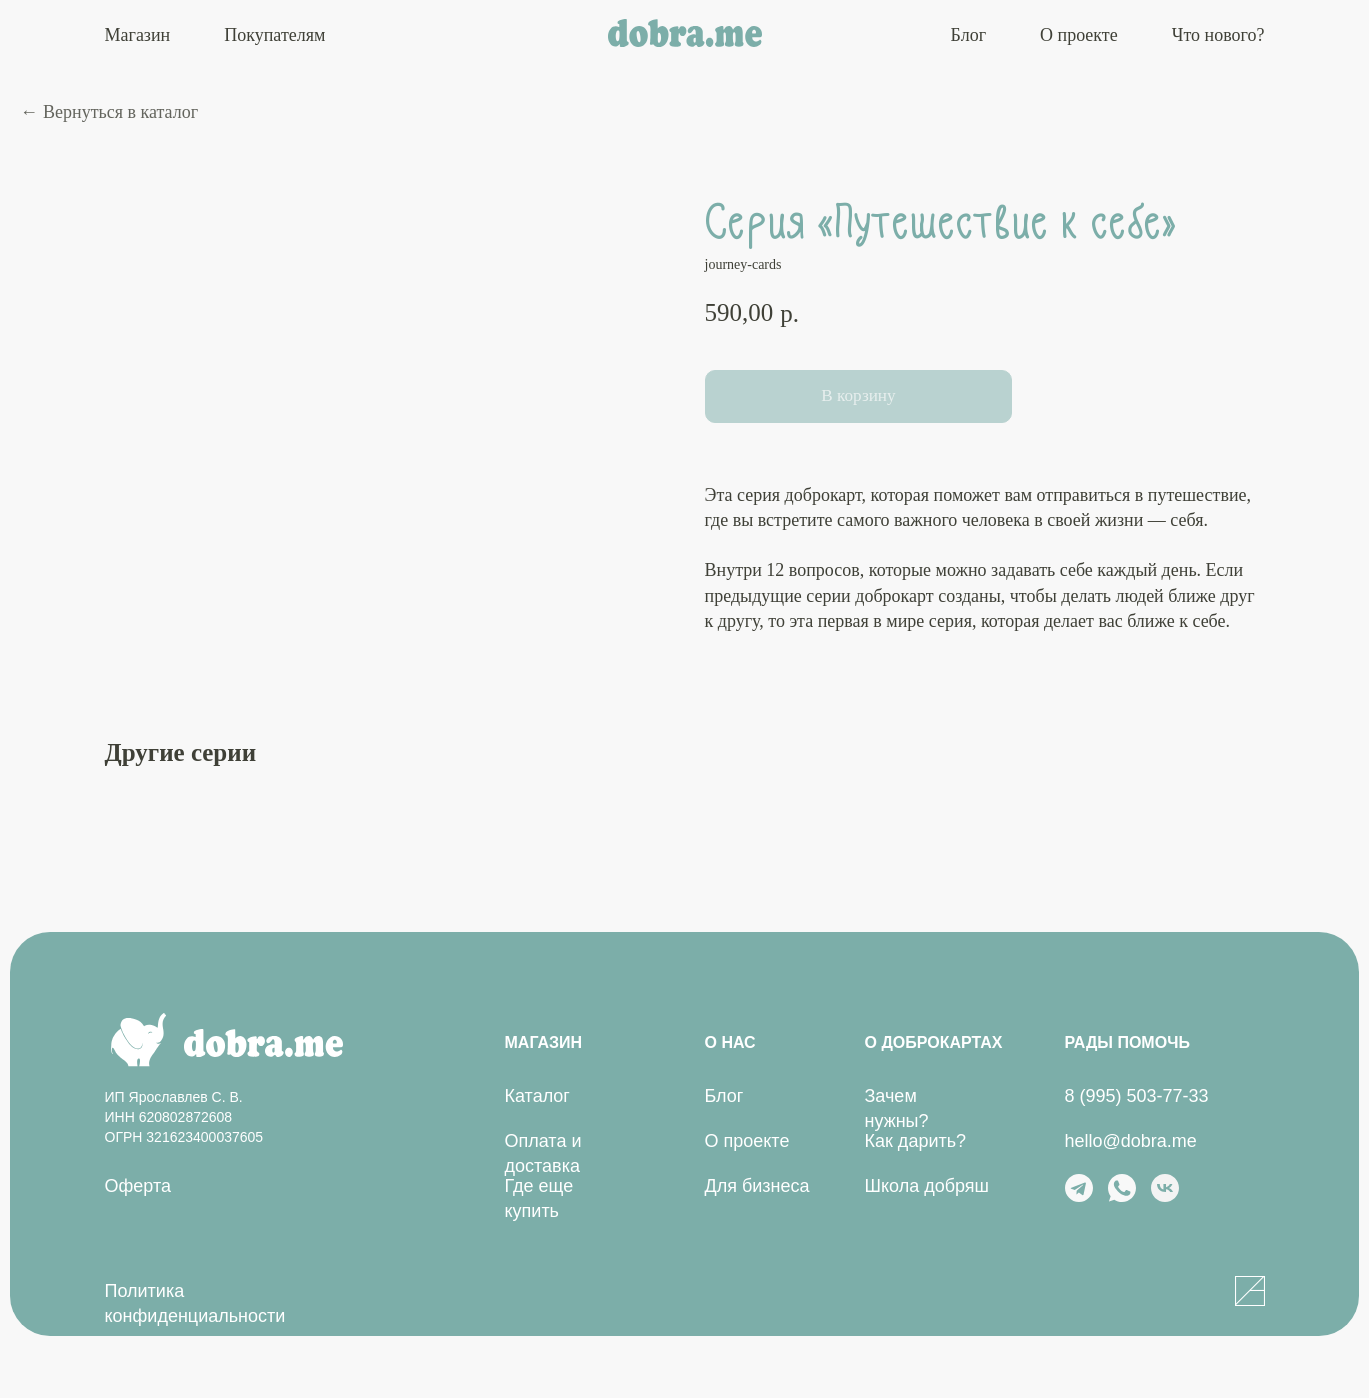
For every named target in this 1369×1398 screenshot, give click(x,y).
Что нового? (1218, 35)
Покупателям (274, 35)
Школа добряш (927, 1188)
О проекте (1079, 35)
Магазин (138, 35)
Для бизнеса (757, 1188)
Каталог (537, 1098)
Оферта (138, 1188)
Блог (968, 35)
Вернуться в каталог (120, 112)
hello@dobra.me (1131, 1143)
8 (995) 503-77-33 (1137, 1098)
